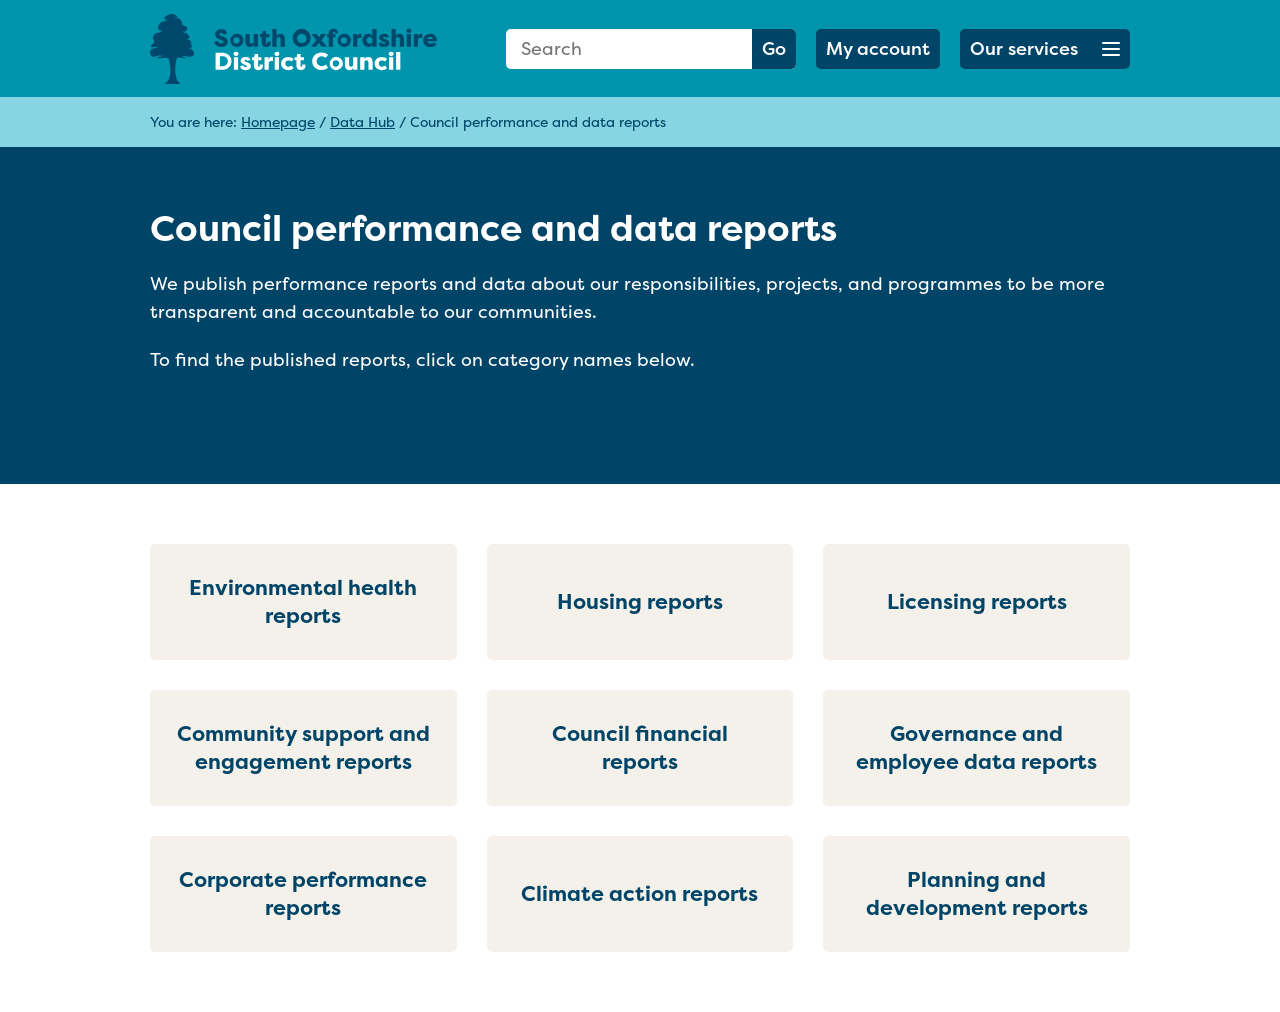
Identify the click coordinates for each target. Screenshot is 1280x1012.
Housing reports (640, 601)
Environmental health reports (303, 601)
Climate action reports (639, 893)
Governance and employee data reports (976, 747)
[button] (1045, 49)
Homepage (278, 121)
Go (774, 48)
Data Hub (362, 121)
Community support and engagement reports (303, 747)
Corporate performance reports (303, 893)
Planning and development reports (977, 893)
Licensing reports (977, 601)
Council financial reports (640, 747)
